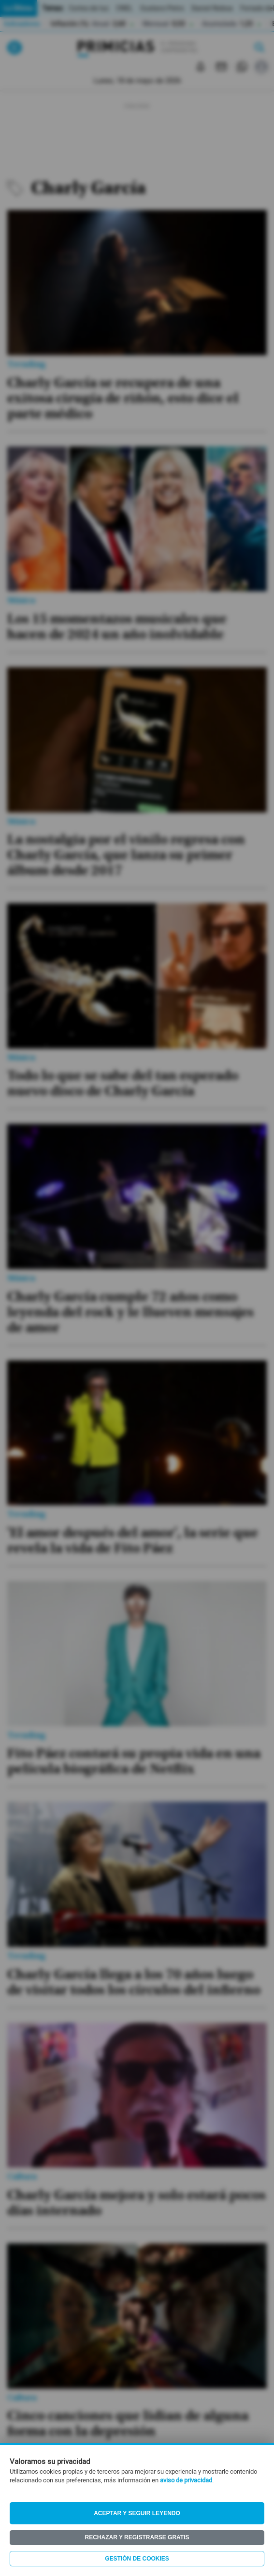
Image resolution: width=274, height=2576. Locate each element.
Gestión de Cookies (137, 2558)
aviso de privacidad (186, 2480)
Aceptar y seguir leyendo (137, 2513)
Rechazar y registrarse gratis (137, 2537)
